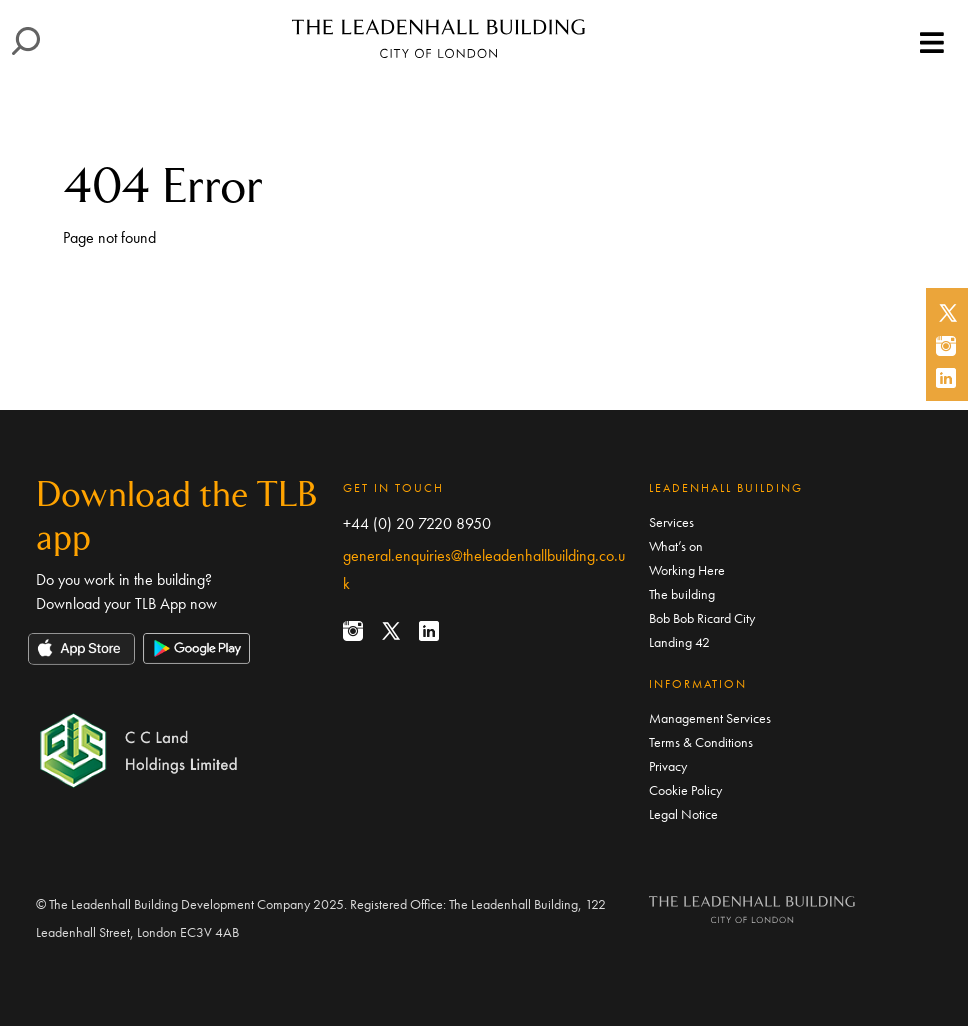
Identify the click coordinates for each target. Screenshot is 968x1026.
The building (682, 594)
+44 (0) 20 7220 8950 (417, 523)
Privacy (668, 766)
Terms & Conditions (701, 742)
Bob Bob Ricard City (702, 618)
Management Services (710, 718)
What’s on (676, 546)
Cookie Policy (685, 790)
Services (671, 522)
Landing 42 (679, 642)
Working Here (687, 570)
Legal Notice (683, 814)
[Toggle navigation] (932, 44)
